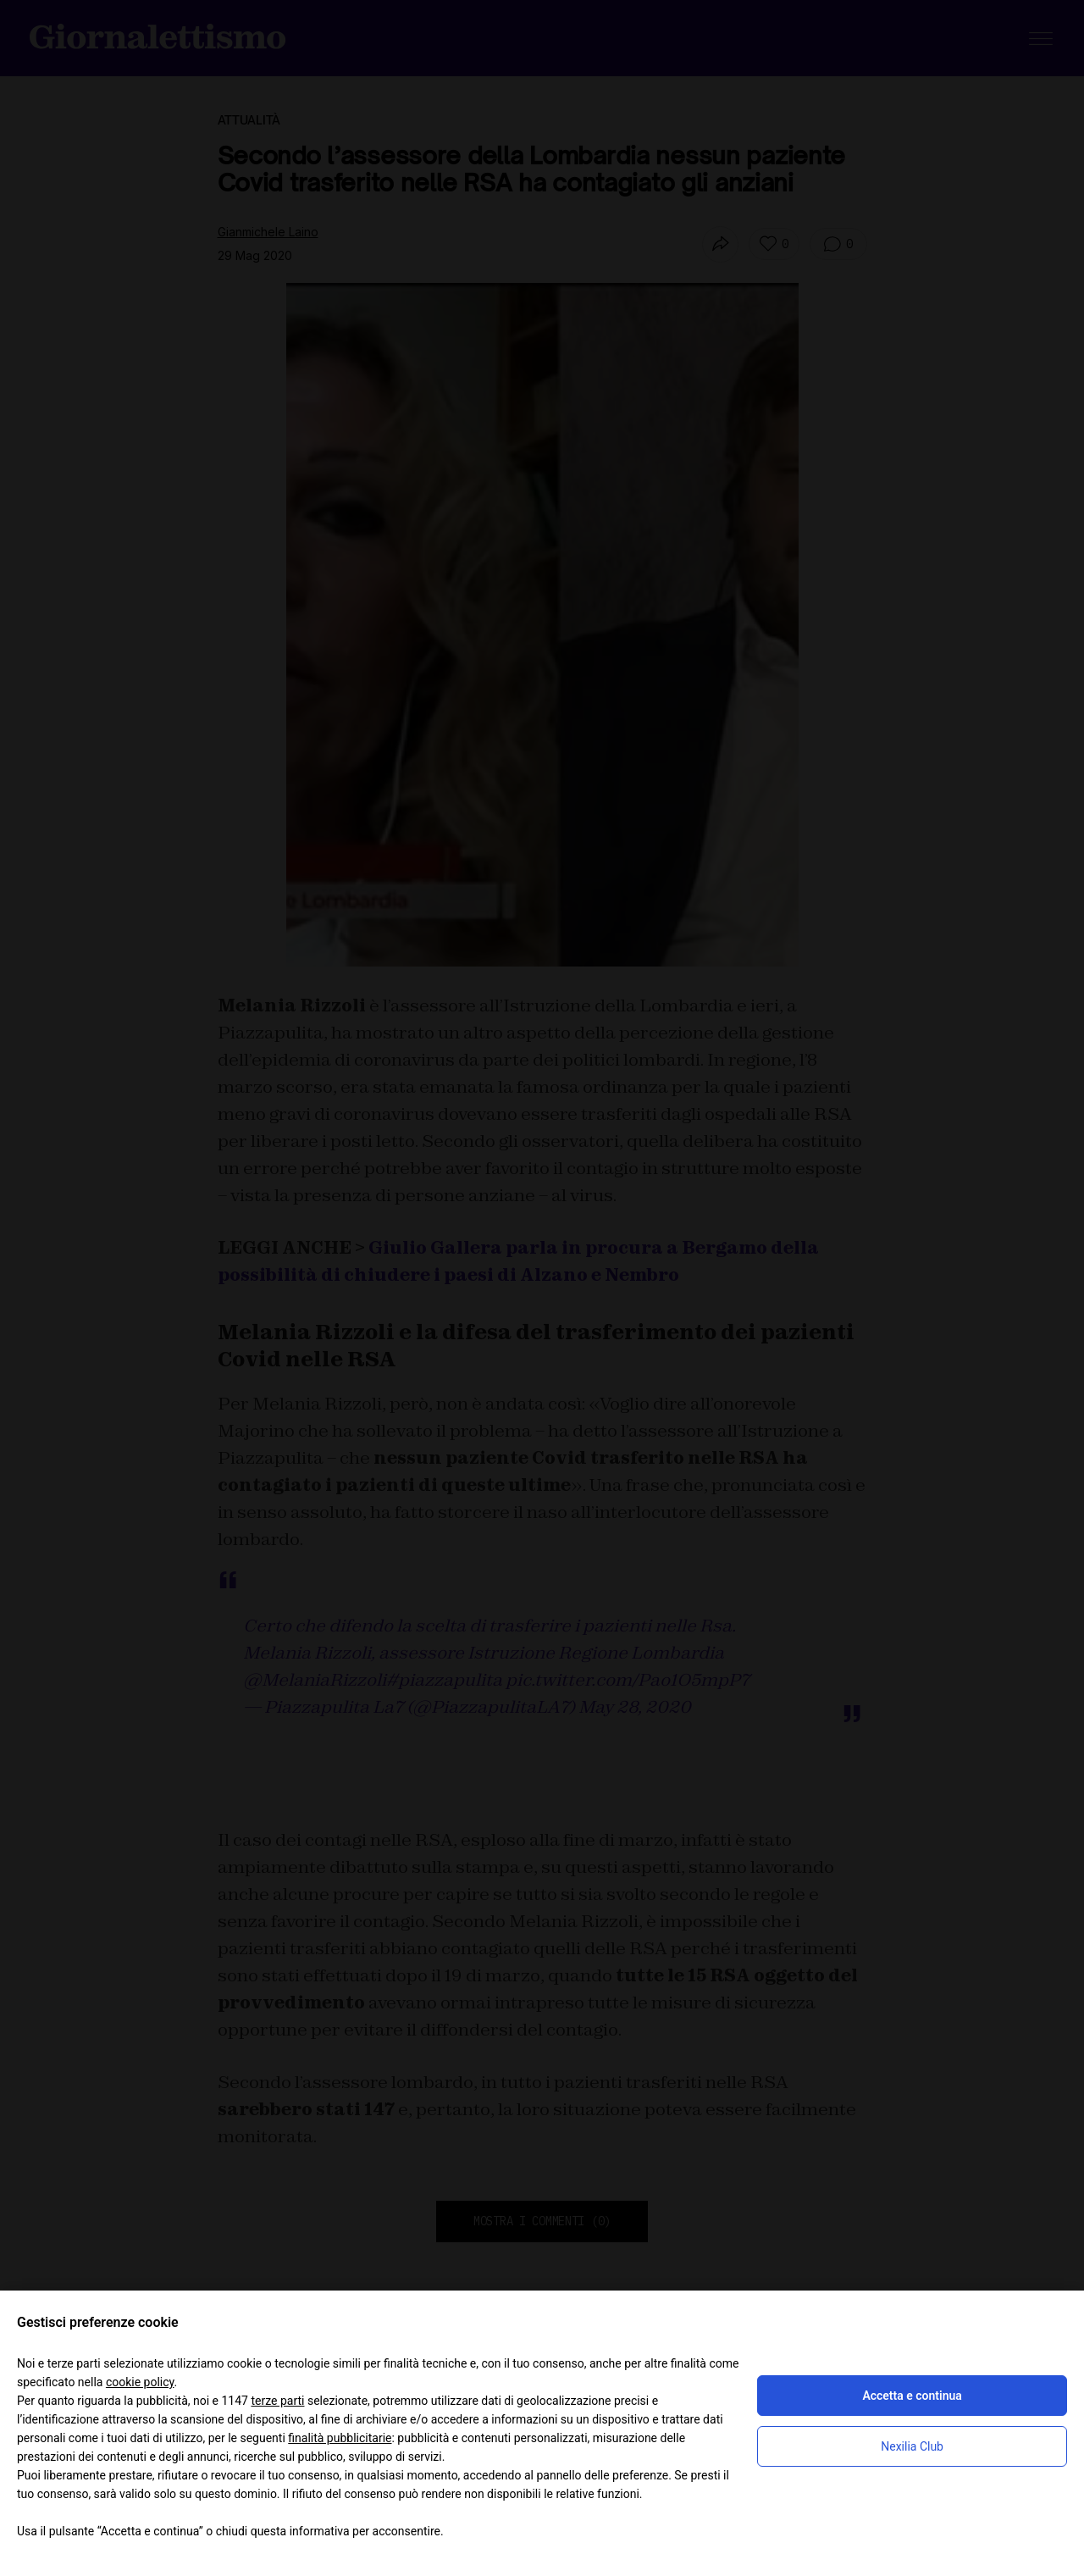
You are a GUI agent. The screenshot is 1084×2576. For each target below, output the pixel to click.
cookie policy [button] (140, 2382)
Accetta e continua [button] (911, 2395)
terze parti (277, 2400)
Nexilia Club (912, 2446)
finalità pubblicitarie (339, 2438)
